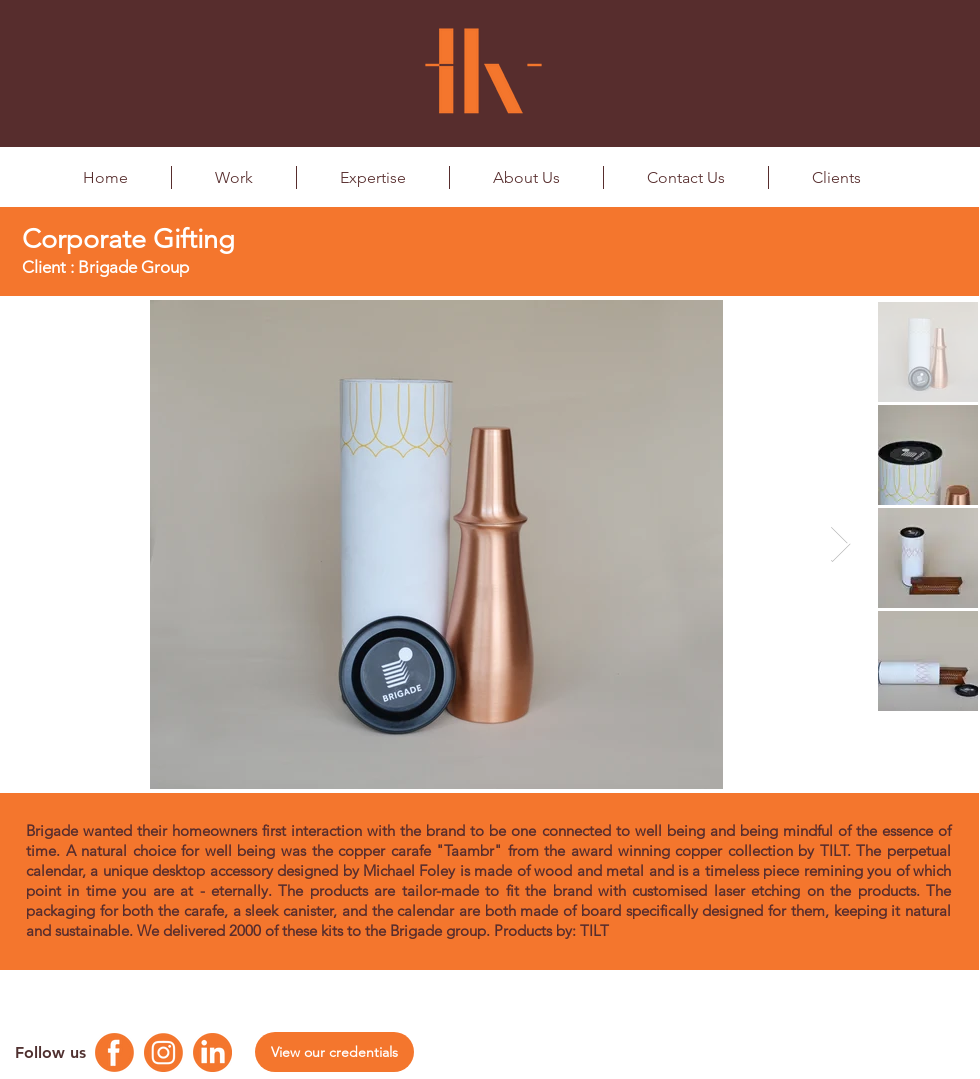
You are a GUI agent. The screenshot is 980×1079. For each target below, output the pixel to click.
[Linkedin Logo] (212, 1052)
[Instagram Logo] (163, 1052)
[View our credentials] (334, 1052)
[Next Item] (840, 544)
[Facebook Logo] (114, 1052)
